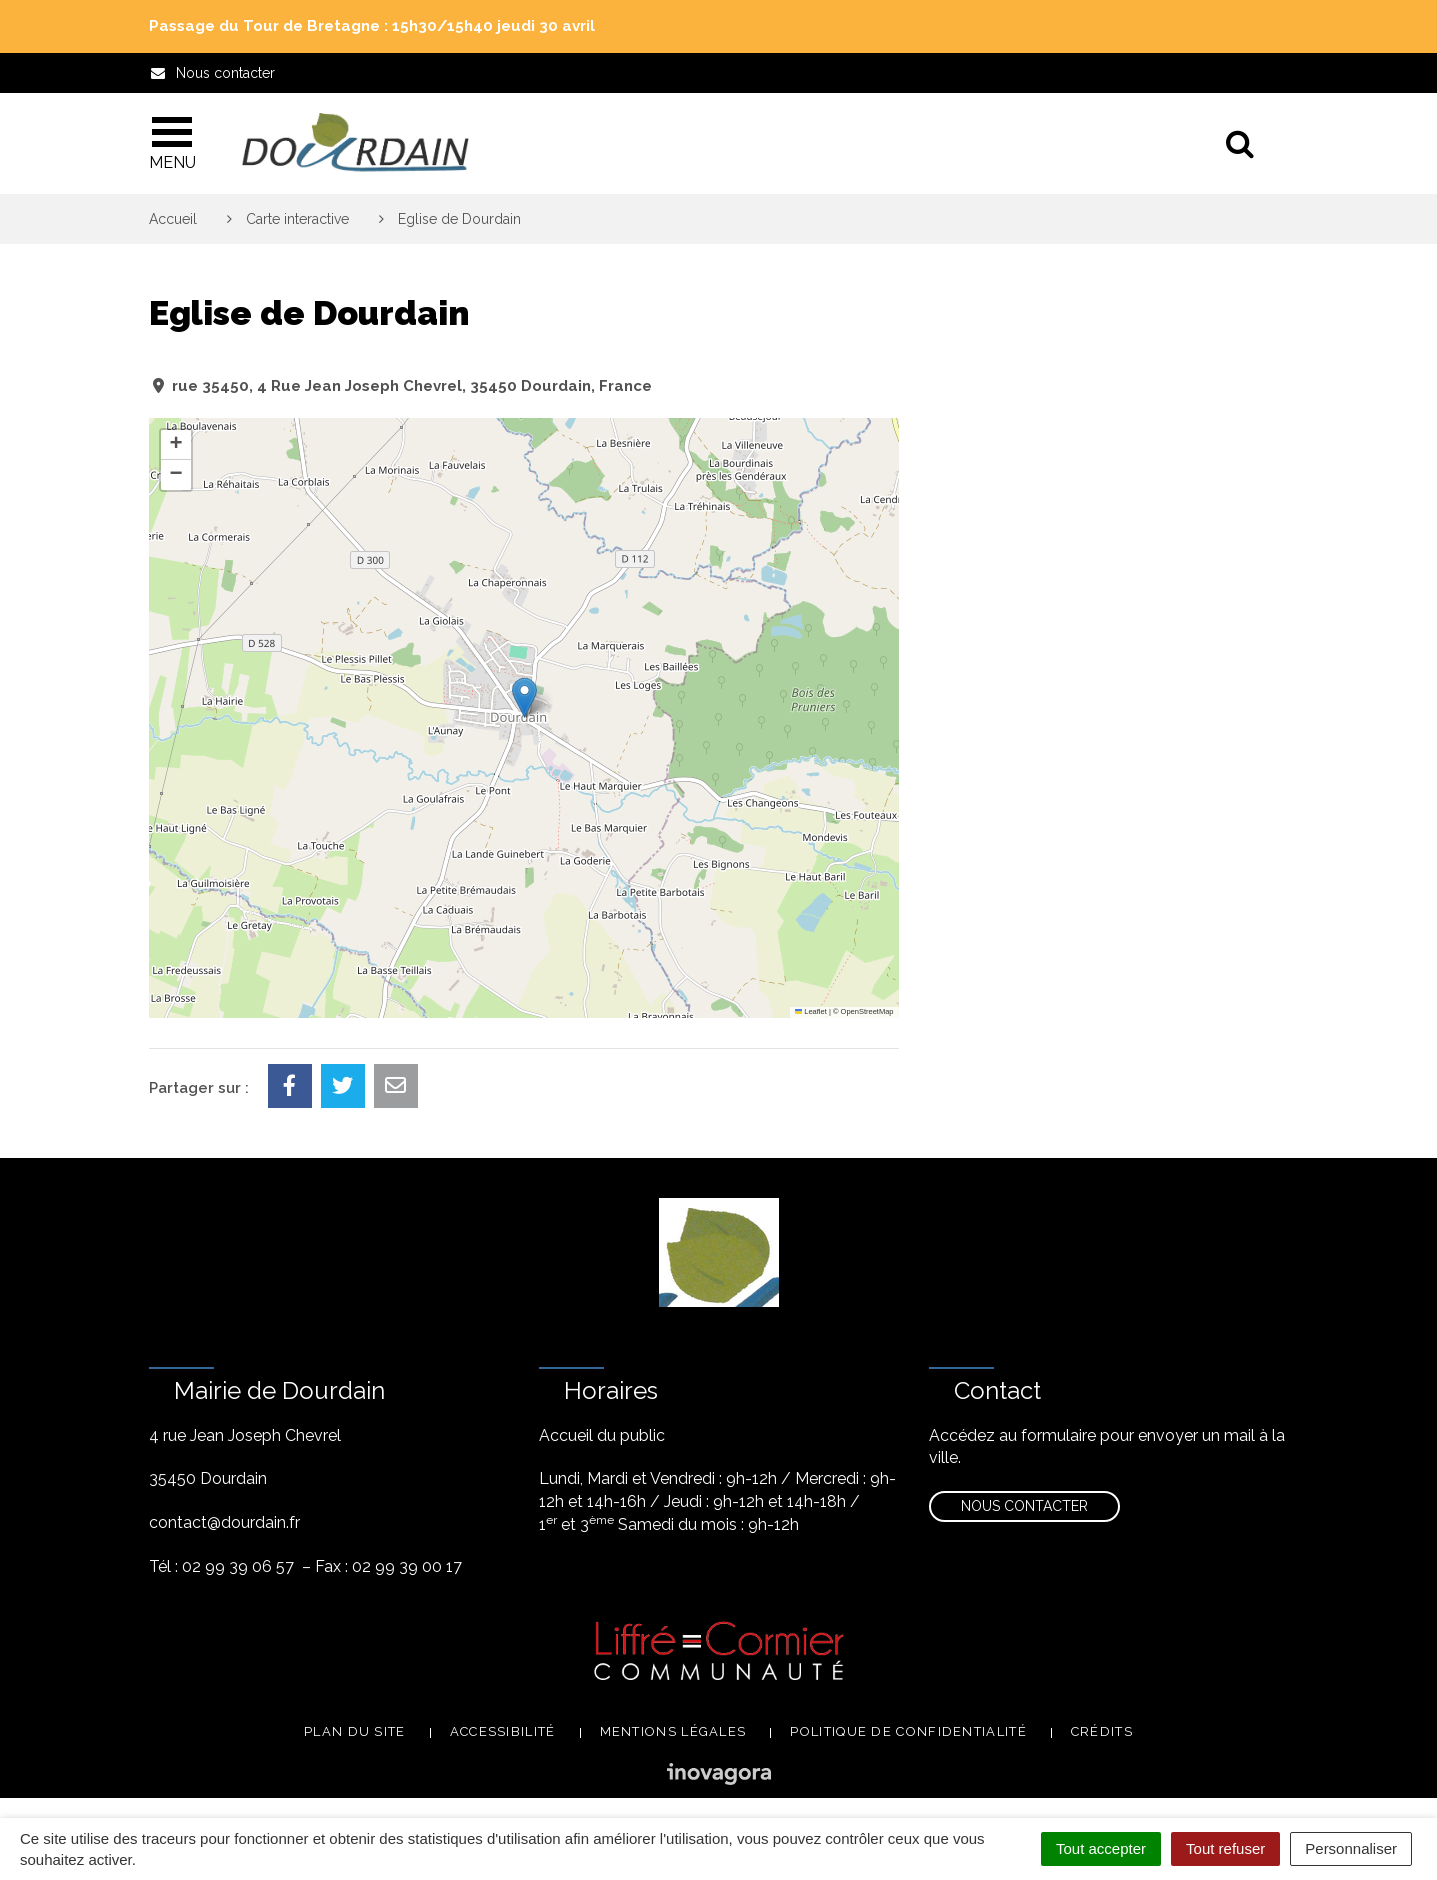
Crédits (1102, 1731)
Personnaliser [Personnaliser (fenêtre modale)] (1351, 1848)
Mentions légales (673, 1731)
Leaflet (811, 1011)
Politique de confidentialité (908, 1731)
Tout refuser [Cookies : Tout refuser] (1225, 1848)
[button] (524, 697)
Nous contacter (1024, 1506)
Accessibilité (503, 1731)
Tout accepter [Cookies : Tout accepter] (1101, 1848)
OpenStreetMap (867, 1011)
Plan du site (355, 1731)
